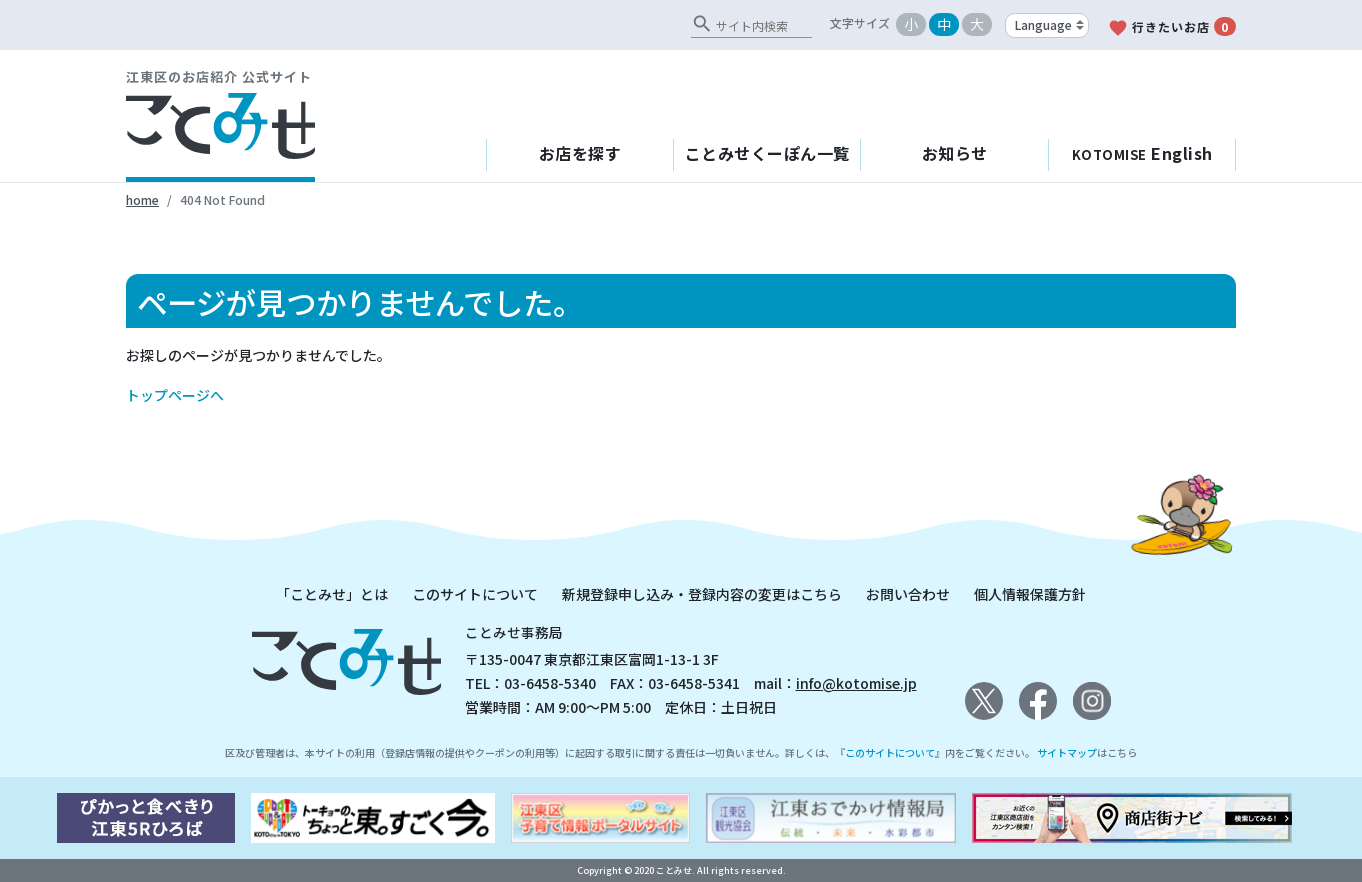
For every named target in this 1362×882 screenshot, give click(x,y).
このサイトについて (475, 594)
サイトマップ (1067, 752)
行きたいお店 (1172, 27)
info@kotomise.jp (856, 683)
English (1142, 153)
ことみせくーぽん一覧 (767, 153)
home (142, 199)
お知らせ (955, 153)
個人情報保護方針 (1030, 594)
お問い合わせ (908, 594)
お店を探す (580, 153)
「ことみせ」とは (332, 594)
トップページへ (175, 395)
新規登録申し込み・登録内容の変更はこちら (702, 594)
